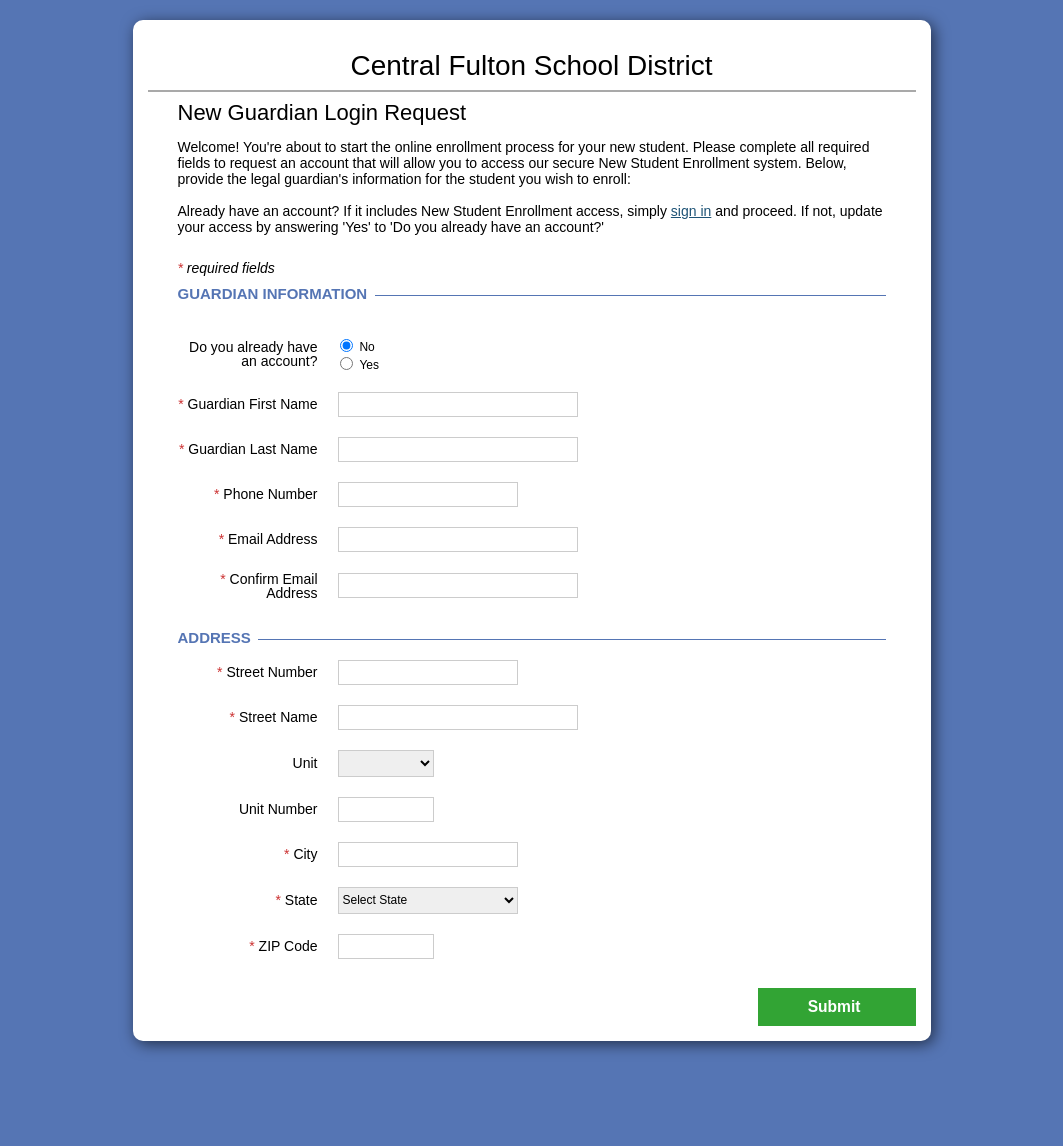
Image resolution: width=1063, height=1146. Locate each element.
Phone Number (266, 494)
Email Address (268, 539)
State (296, 900)
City (300, 854)
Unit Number (278, 809)
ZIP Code (283, 946)
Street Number (267, 672)
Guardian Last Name (248, 449)
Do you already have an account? (253, 354)
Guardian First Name (247, 404)
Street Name (274, 717)
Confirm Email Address (268, 586)
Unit (305, 763)
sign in (691, 211)
